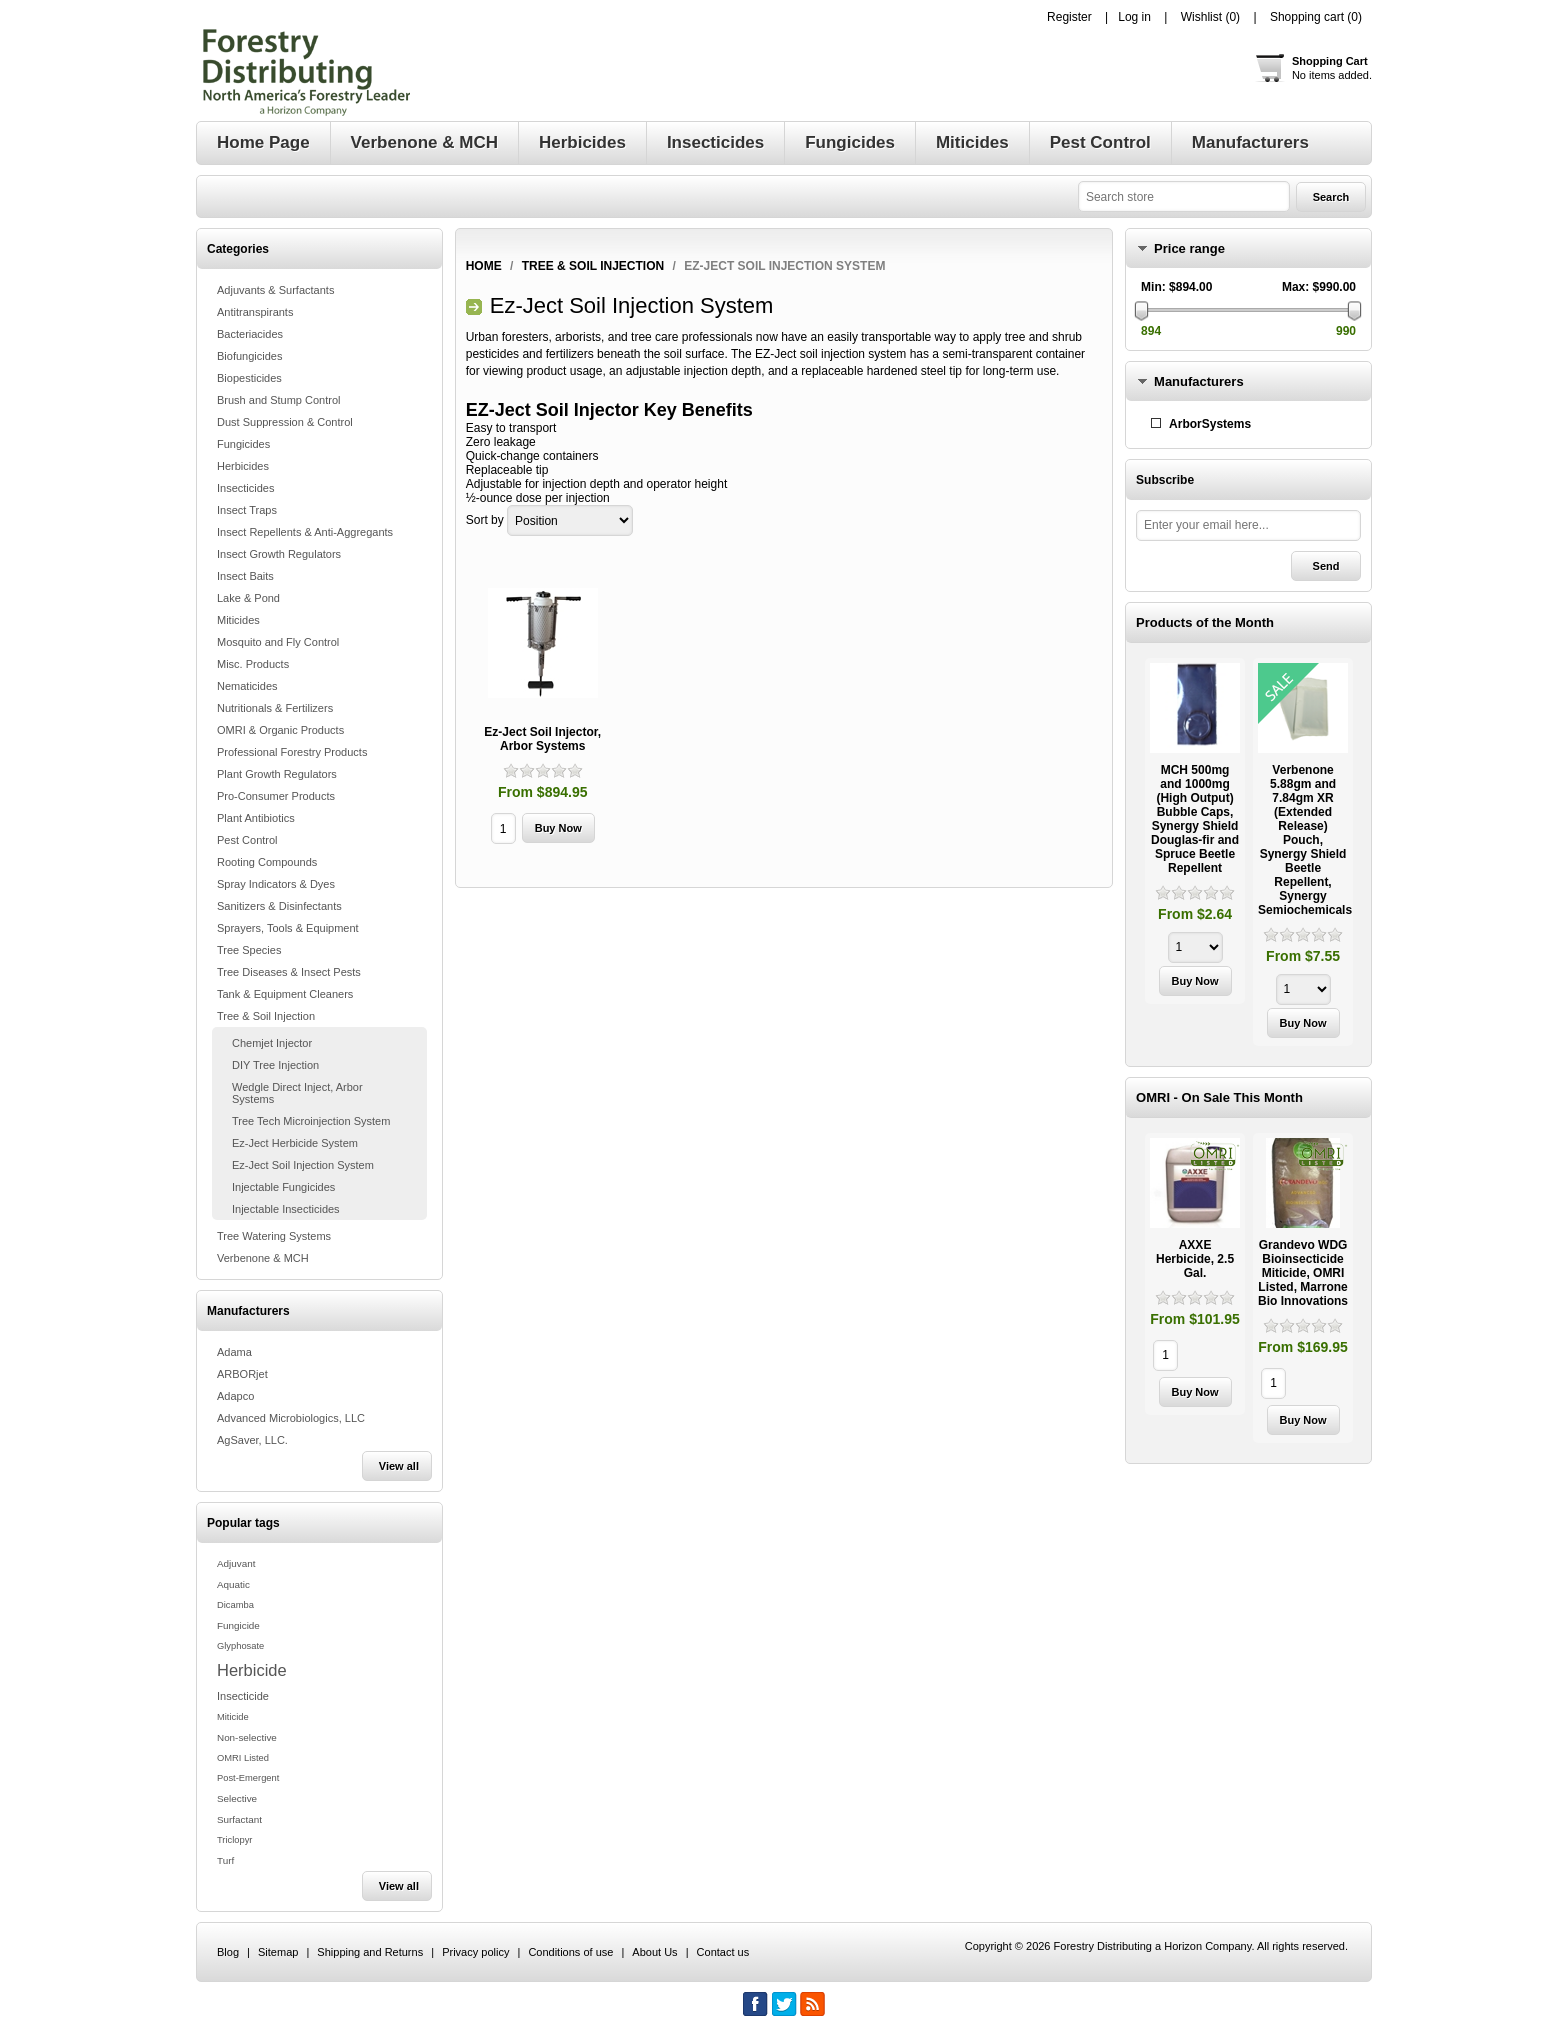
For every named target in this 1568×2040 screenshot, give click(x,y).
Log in (1134, 17)
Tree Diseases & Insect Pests (289, 972)
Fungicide (238, 1625)
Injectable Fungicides (283, 1187)
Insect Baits (245, 576)
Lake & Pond (248, 598)
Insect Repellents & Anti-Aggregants (305, 532)
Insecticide (243, 1696)
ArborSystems (1210, 424)
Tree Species (249, 950)
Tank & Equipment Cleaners (285, 994)
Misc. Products (253, 664)
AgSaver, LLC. (252, 1440)
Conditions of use (570, 1952)
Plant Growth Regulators (277, 774)
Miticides (238, 620)
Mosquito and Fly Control (278, 642)
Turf (225, 1860)
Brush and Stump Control (279, 400)
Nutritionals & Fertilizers (275, 708)
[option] (1195, 833)
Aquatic (233, 1584)
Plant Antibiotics (256, 818)
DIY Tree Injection (275, 1065)
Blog (228, 1952)
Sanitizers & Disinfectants (279, 906)
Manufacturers (1199, 381)
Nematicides (247, 686)
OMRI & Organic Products (280, 730)
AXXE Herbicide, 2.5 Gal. (1195, 1259)
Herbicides (243, 466)
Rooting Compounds (267, 862)
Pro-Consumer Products (276, 796)
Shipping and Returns (370, 1952)
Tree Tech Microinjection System (311, 1121)
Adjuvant (236, 1563)
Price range (1189, 248)
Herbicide (252, 1670)
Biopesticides (249, 378)
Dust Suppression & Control (285, 422)
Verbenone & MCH (263, 1258)
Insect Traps (247, 510)
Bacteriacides (250, 334)
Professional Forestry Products (292, 752)
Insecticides (245, 488)
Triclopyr (234, 1840)
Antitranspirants (255, 312)
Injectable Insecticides (286, 1209)
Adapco (235, 1396)
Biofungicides (249, 356)
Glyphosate (240, 1646)
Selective (237, 1798)
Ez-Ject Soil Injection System (303, 1165)
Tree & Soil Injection (266, 1016)
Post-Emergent (248, 1778)
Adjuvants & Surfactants (275, 290)
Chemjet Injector (272, 1043)
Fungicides (243, 444)
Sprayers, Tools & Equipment (288, 928)
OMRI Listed (243, 1758)
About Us (654, 1952)
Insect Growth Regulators (279, 554)
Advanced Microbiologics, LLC (291, 1418)
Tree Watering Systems (274, 1236)
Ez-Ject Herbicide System (295, 1143)
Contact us (723, 1952)
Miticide (233, 1717)
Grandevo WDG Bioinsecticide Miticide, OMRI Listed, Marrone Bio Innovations (1303, 1273)
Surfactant (239, 1819)
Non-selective (247, 1737)
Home (484, 266)
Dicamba (235, 1605)
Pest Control (247, 840)
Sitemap (278, 1952)
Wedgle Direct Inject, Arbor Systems (297, 1093)
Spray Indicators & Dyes (276, 884)
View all (399, 1466)
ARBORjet (242, 1374)
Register (1069, 17)
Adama (234, 1352)
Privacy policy (475, 1952)
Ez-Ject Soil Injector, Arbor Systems (542, 739)
